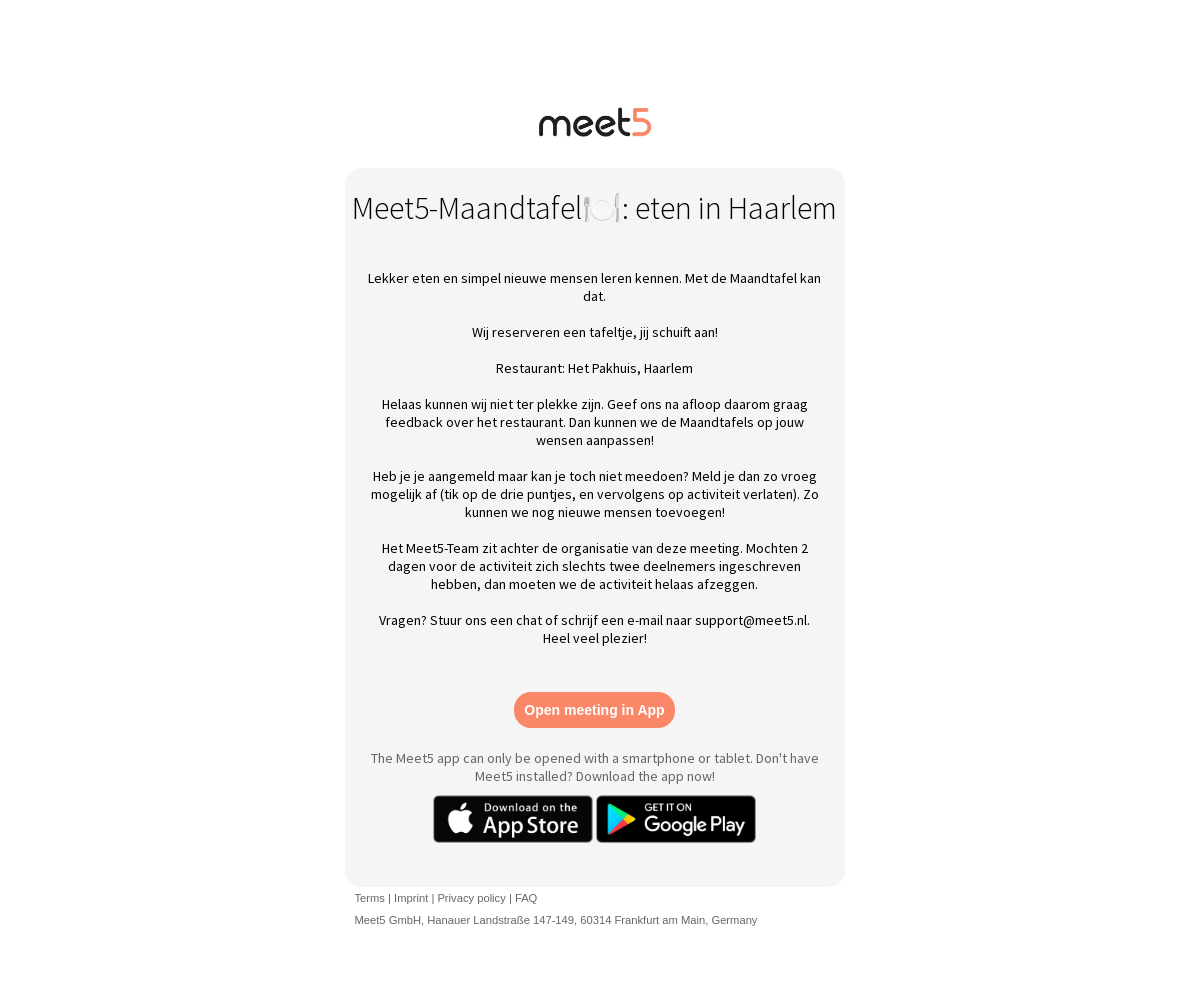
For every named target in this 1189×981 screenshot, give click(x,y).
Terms (370, 898)
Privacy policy (471, 898)
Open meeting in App (594, 710)
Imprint (411, 898)
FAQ (526, 898)
